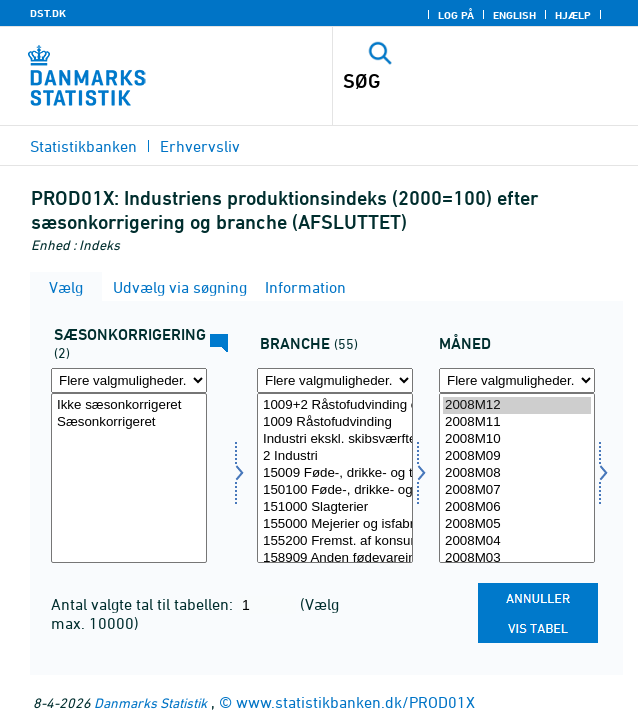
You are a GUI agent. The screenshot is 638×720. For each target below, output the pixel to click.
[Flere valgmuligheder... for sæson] (129, 380)
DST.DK (48, 13)
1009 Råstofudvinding (335, 422)
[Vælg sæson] (129, 478)
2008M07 (517, 490)
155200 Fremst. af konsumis (335, 541)
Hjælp (573, 15)
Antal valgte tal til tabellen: (144, 604)
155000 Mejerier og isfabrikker (335, 524)
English (514, 15)
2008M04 (517, 541)
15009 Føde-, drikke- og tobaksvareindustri (335, 473)
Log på (456, 15)
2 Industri (335, 456)
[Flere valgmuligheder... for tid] (517, 380)
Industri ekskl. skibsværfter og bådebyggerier (335, 439)
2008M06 (517, 507)
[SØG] (456, 81)
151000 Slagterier (335, 507)
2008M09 (517, 456)
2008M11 (517, 422)
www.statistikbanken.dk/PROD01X (355, 702)
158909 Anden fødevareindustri (335, 558)
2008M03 (517, 558)
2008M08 (517, 473)
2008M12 (517, 405)
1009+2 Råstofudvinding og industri (335, 405)
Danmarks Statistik (150, 702)
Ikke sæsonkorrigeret (129, 405)
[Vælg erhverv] (335, 478)
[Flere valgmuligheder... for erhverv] (335, 380)
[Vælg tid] (517, 478)
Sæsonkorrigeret (129, 422)
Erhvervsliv (200, 146)
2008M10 (517, 439)
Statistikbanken (83, 146)
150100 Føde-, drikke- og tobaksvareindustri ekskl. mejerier (335, 490)
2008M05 (517, 524)
